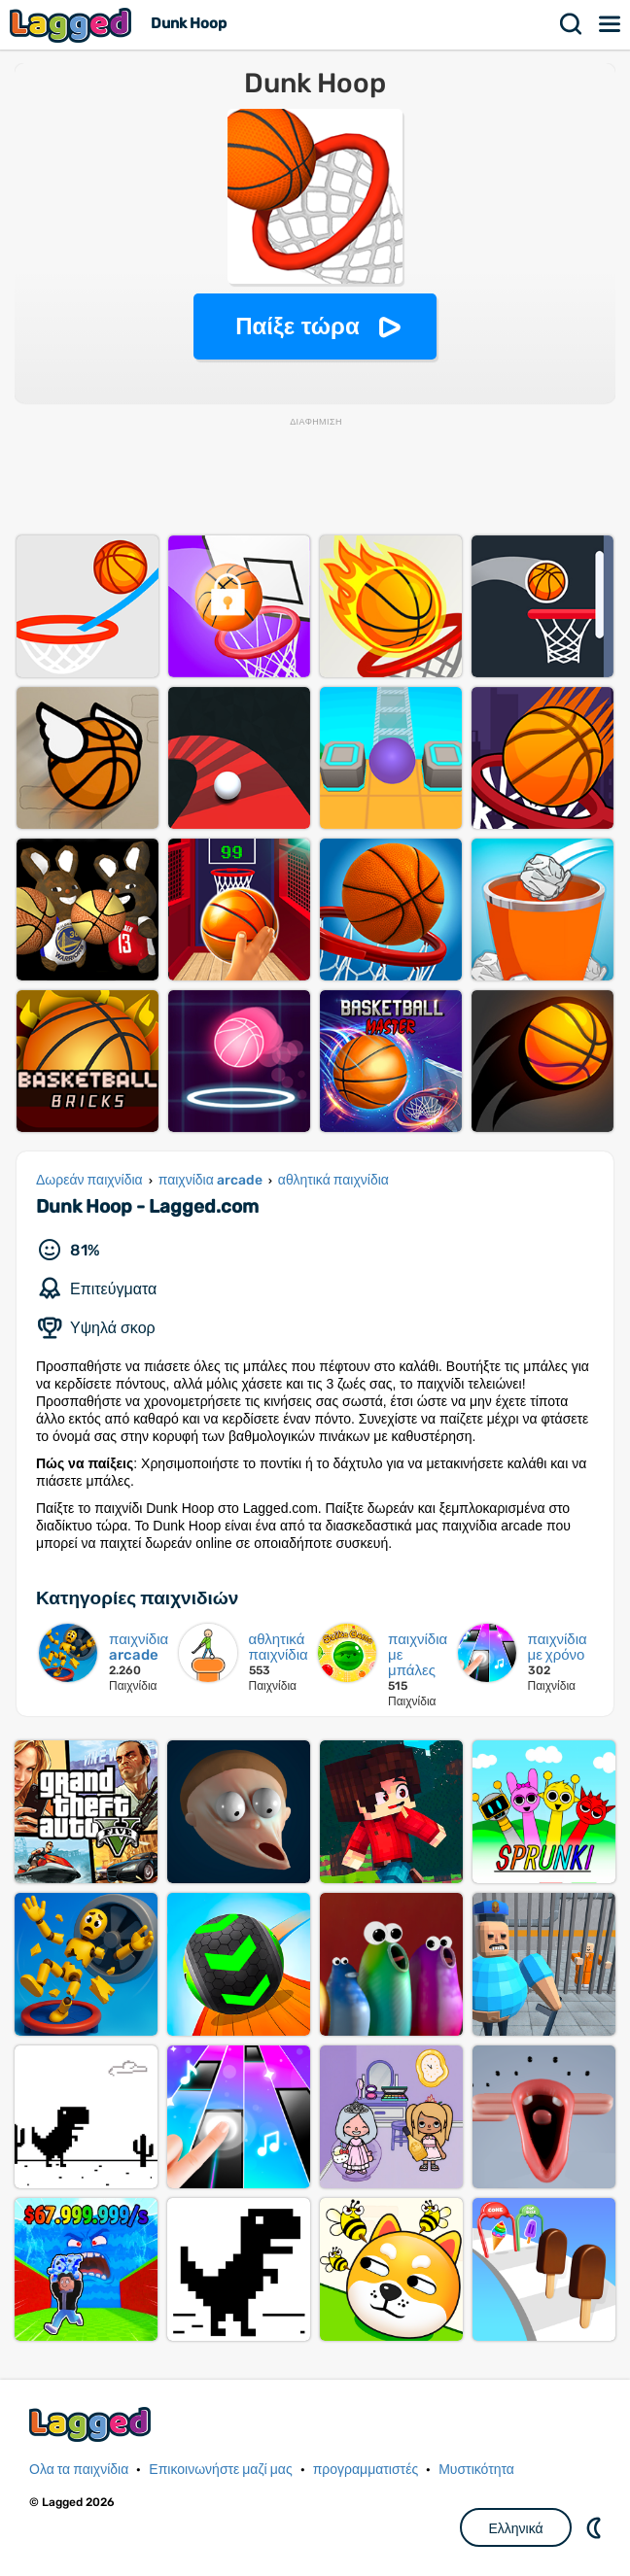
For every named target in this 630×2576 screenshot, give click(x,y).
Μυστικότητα (476, 2469)
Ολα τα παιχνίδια (78, 2469)
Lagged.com (92, 2424)
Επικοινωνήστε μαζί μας (220, 2469)
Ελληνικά (515, 2528)
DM (596, 2527)
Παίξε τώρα (297, 326)
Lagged (73, 25)
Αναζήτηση (571, 24)
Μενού (610, 24)
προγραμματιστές (366, 2469)
